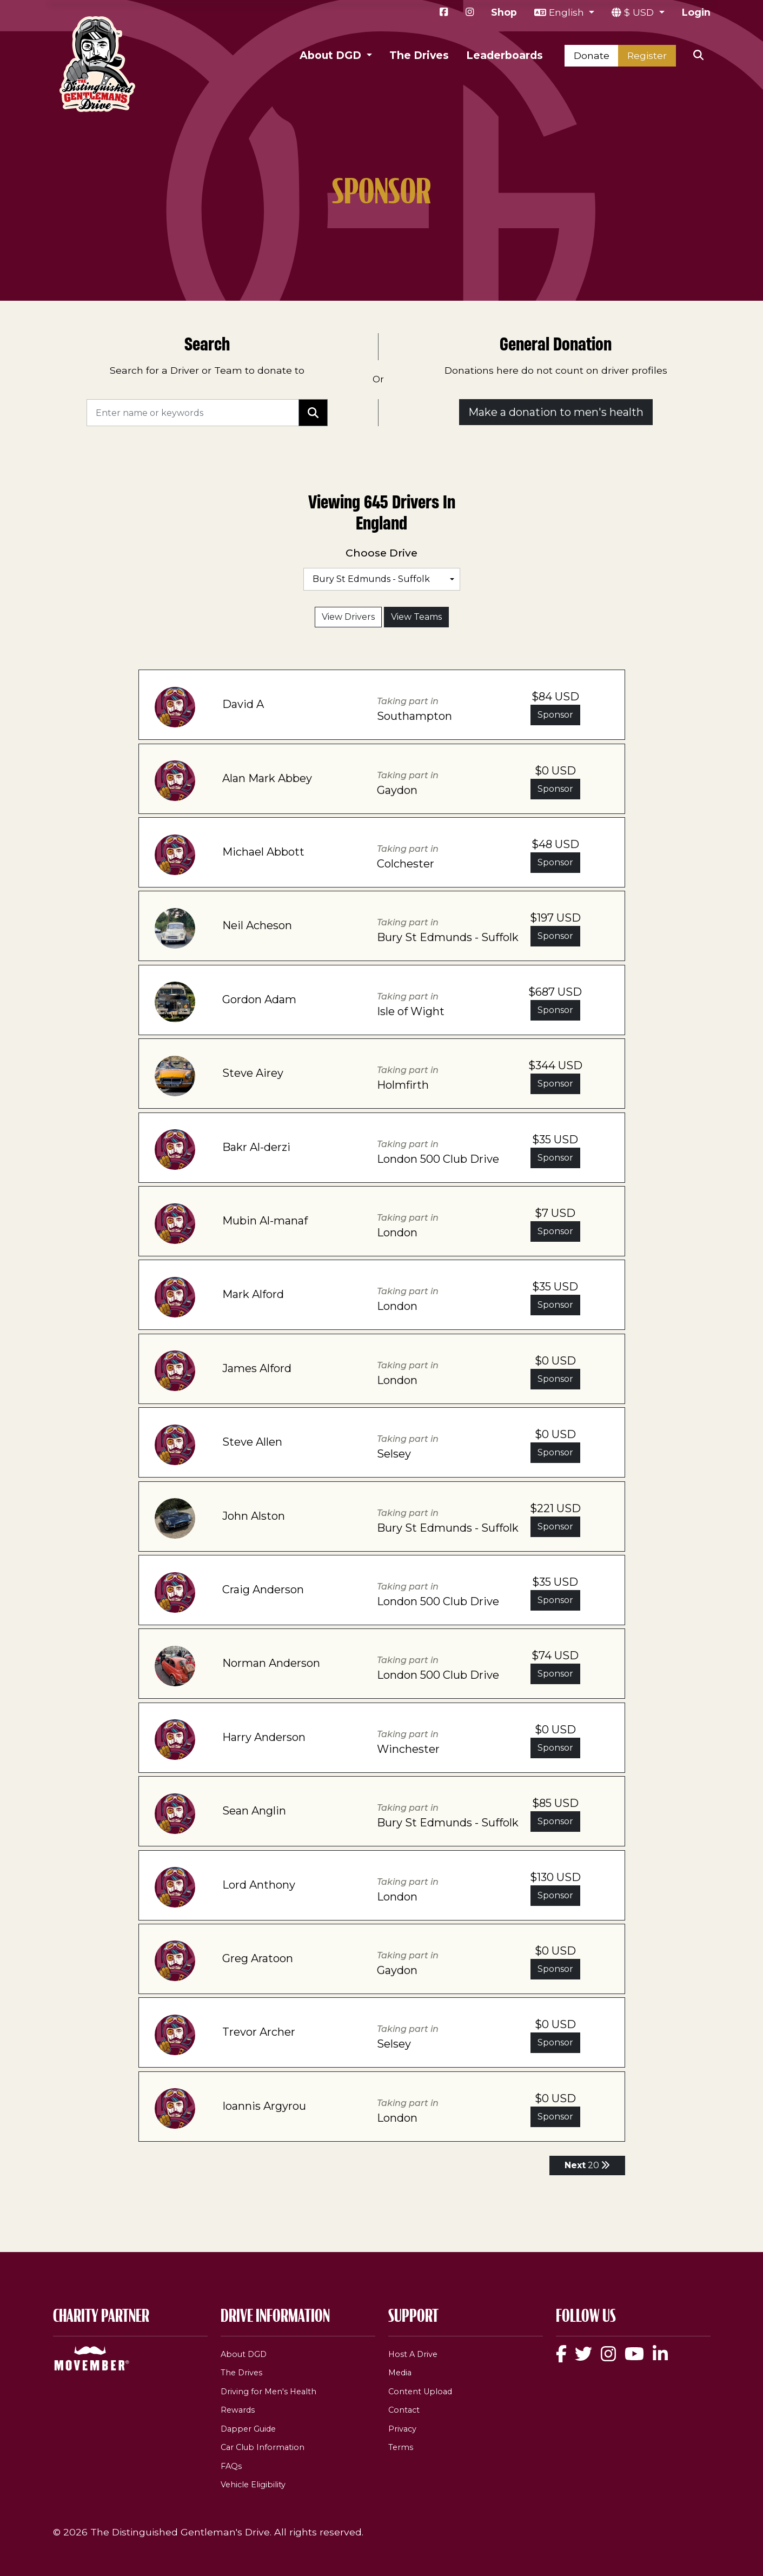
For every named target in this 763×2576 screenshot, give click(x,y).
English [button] (568, 12)
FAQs (231, 2466)
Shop (504, 12)
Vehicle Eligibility (253, 2484)
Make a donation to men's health (555, 412)
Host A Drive (412, 2354)
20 (587, 2165)
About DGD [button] (332, 55)
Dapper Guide (248, 2429)
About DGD (244, 2354)
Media (400, 2373)
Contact (404, 2410)
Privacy (402, 2429)
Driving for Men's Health (268, 2391)
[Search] (193, 412)
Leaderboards (504, 55)
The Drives (419, 55)
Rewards (238, 2410)
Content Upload (420, 2391)
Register (647, 55)
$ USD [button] (640, 12)
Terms (400, 2447)
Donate (591, 55)
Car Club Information (262, 2447)
